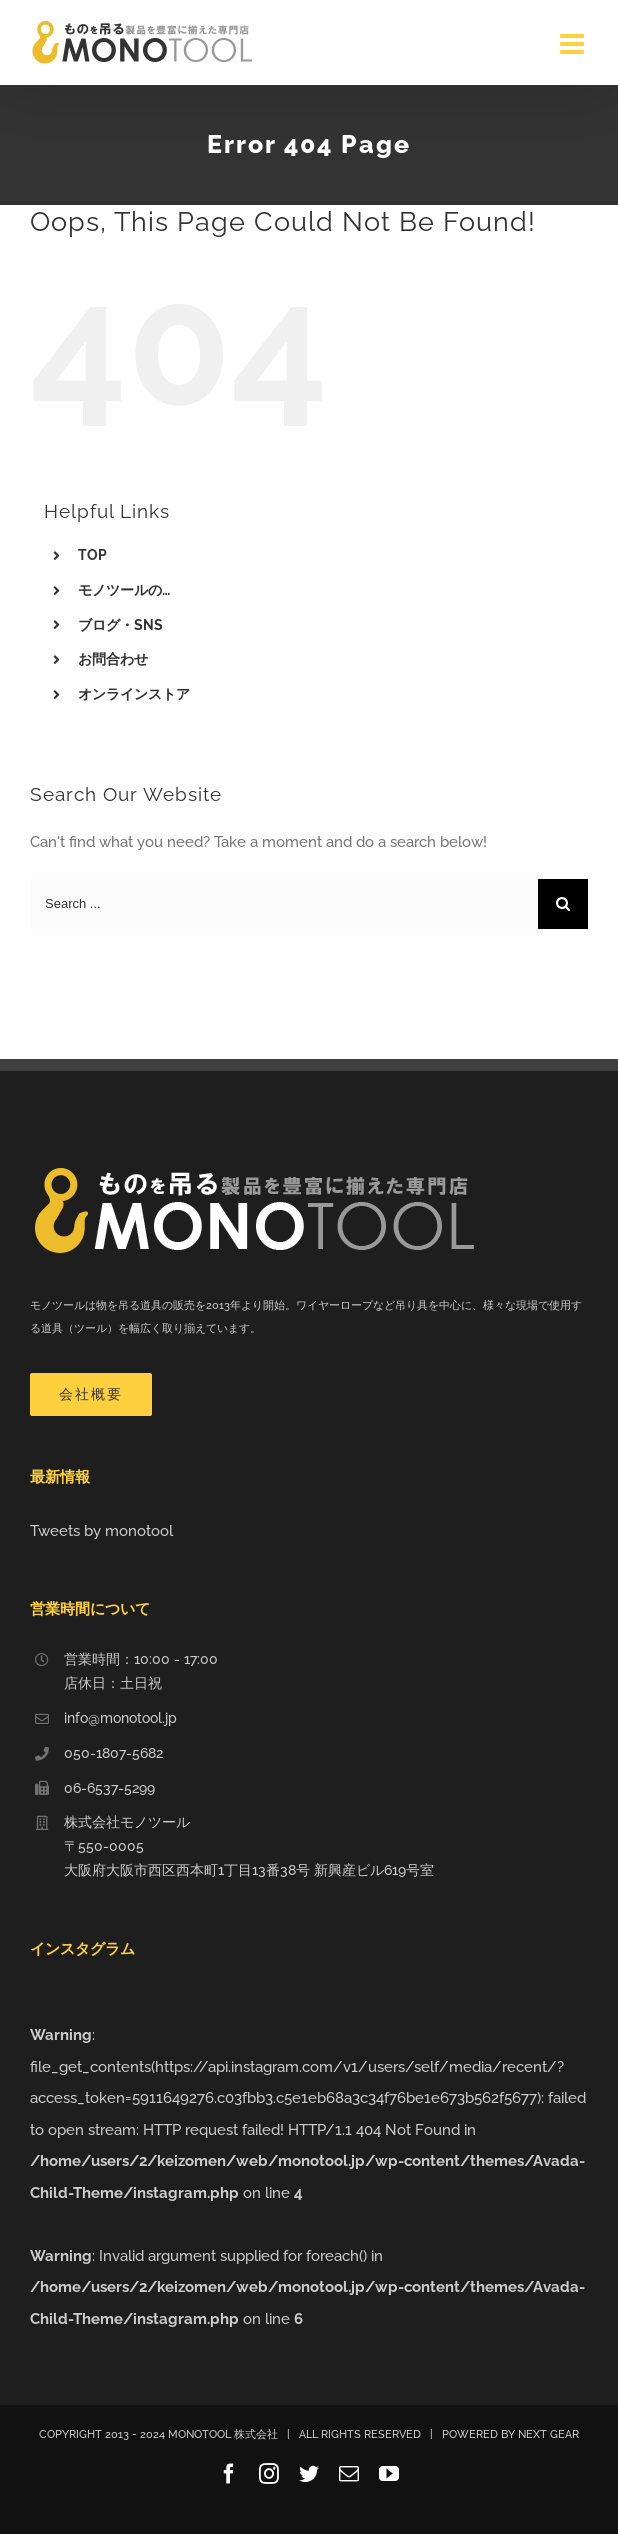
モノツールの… (124, 590)
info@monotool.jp (120, 1718)
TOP (92, 555)
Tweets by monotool (101, 1531)
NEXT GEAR (548, 2434)
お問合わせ (113, 659)
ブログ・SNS (120, 625)
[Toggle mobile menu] (574, 44)
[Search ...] (284, 904)
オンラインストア (134, 694)
